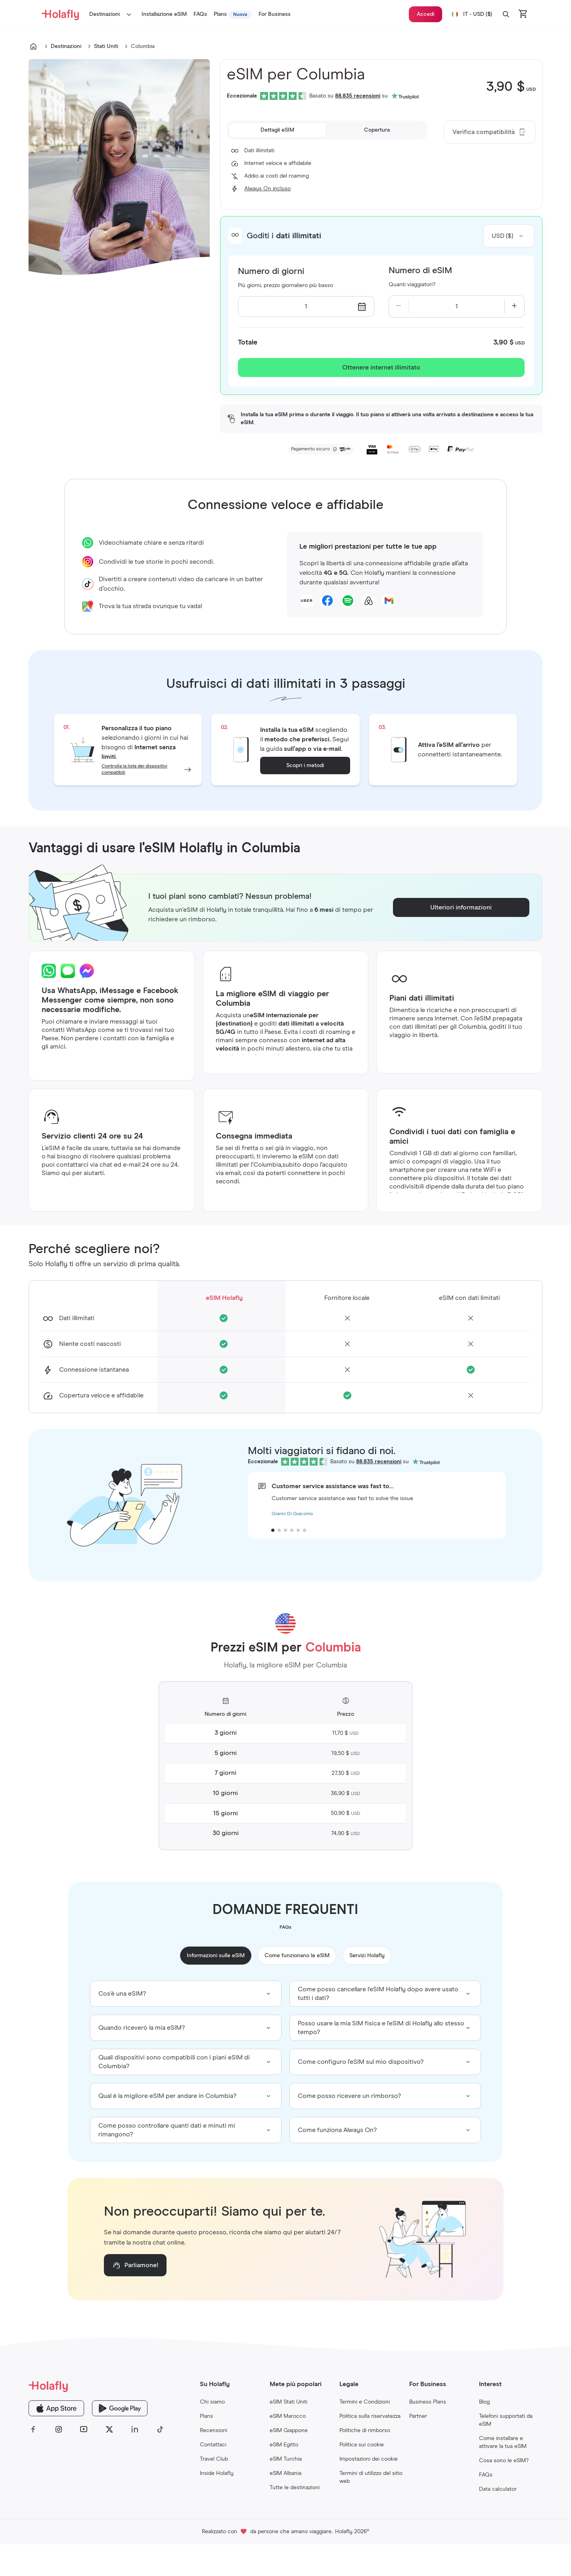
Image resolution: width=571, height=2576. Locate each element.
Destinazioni (112, 14)
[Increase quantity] (514, 306)
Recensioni (213, 2430)
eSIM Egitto (284, 2445)
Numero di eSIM (420, 270)
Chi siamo (212, 2402)
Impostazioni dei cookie (368, 2459)
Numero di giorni (271, 271)
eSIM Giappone (289, 2430)
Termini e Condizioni (364, 2402)
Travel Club (214, 2459)
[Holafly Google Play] (120, 2408)
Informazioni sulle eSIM (216, 1955)
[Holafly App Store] (56, 2408)
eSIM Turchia (286, 2459)
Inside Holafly (217, 2473)
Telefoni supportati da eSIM (506, 2420)
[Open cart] (523, 14)
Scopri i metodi (305, 765)
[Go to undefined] (33, 46)
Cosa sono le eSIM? (504, 2460)
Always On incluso (267, 188)
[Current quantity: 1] (456, 306)
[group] (186, 1994)
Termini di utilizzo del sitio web (370, 2477)
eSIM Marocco (288, 2416)
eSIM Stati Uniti (288, 2402)
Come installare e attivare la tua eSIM (503, 2442)
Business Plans (427, 2402)
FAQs (485, 2475)
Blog (484, 2402)
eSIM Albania (285, 2473)
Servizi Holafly (367, 1955)
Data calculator (498, 2489)
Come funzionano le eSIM (297, 1955)
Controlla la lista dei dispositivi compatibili (134, 769)
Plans (206, 2416)
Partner (418, 2416)
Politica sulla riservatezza (369, 2416)
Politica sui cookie (361, 2445)
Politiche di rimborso (364, 2430)
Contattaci (213, 2445)
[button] (506, 14)
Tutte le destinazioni (295, 2487)
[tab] (277, 130)
